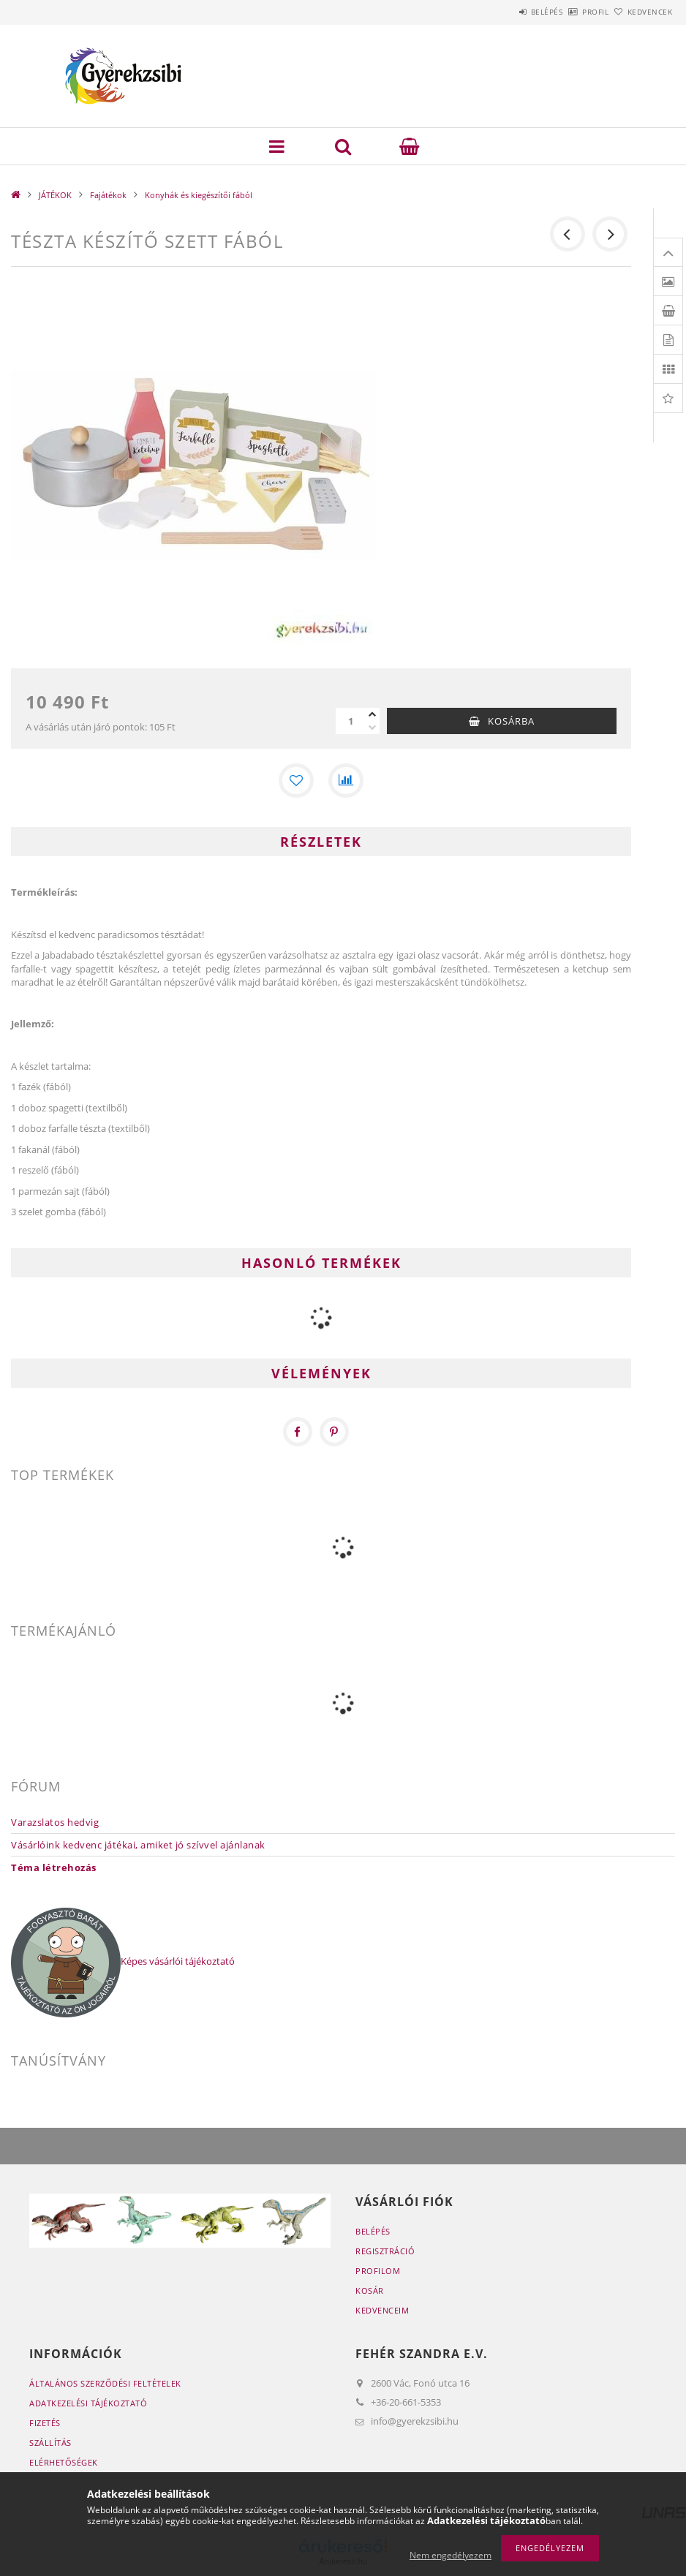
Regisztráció (385, 2250)
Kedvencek (641, 12)
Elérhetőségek (63, 2462)
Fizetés (45, 2422)
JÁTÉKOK (55, 194)
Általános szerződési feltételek (105, 2383)
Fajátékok (108, 194)
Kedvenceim (382, 2310)
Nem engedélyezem (450, 2555)
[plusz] (372, 714)
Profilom (377, 2270)
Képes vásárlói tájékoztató (178, 1961)
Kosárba (511, 721)
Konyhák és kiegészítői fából (198, 194)
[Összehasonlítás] (345, 780)
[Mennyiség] (350, 721)
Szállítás (50, 2442)
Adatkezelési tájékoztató (88, 2403)
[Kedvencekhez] (296, 780)
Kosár (369, 2290)
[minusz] (372, 727)
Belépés (506, 12)
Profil (571, 12)
